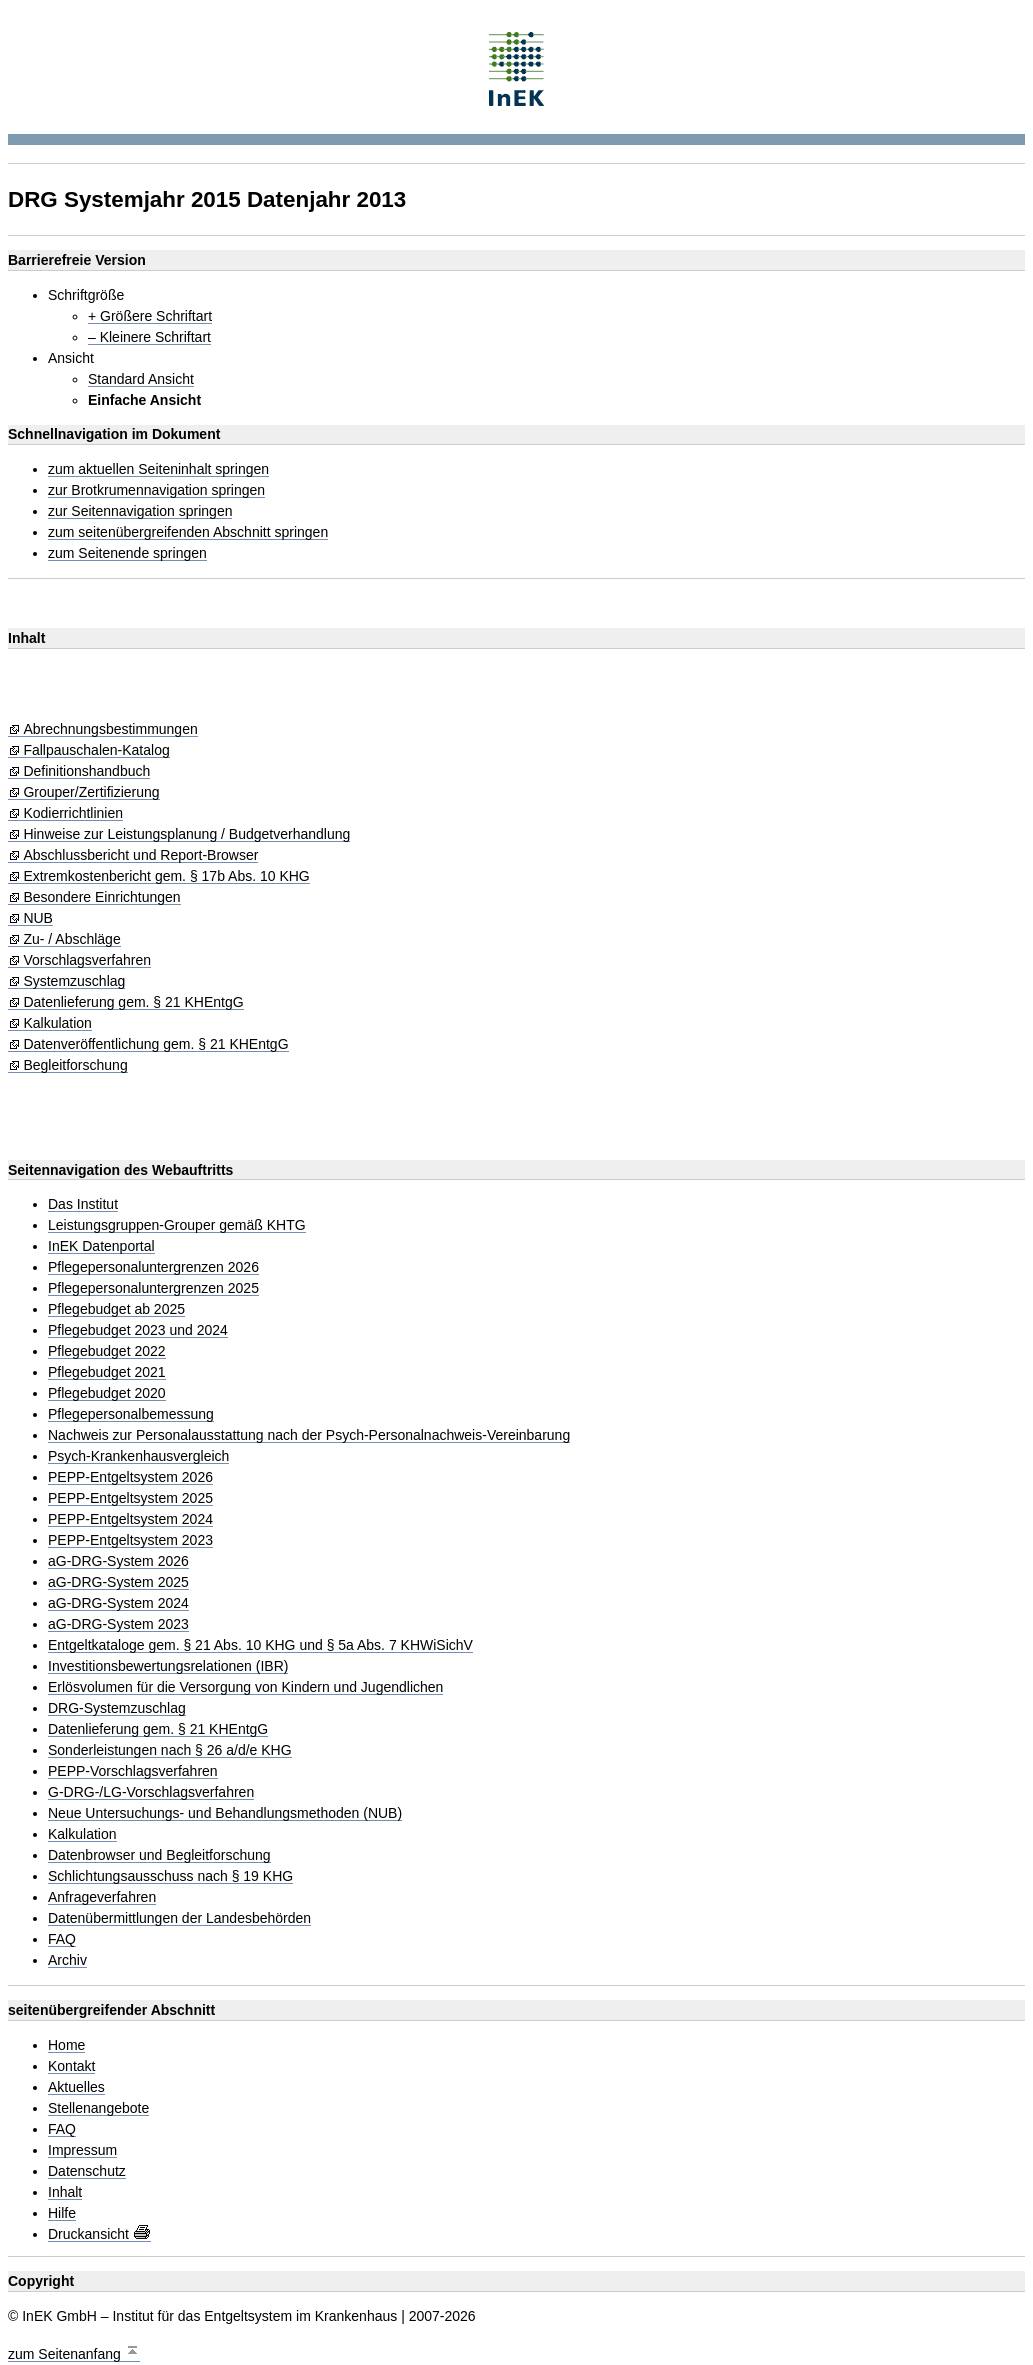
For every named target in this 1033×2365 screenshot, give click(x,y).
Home (66, 2045)
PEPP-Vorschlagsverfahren (133, 1771)
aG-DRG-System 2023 (118, 1624)
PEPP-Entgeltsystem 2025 (130, 1498)
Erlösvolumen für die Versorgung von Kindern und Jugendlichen (245, 1687)
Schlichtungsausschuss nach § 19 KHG (170, 1876)
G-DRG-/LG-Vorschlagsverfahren (151, 1792)
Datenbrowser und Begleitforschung (159, 1855)
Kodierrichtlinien (73, 813)
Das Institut (83, 1204)
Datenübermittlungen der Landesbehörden (179, 1918)
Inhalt (65, 2192)
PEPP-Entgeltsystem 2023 (130, 1540)
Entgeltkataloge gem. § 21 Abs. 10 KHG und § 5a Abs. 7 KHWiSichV (260, 1645)
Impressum (82, 2150)
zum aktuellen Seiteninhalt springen (158, 469)
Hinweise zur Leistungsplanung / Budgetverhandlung (186, 834)
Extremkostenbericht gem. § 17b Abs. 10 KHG (166, 876)
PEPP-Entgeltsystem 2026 (130, 1477)
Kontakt (71, 2066)
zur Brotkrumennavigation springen (156, 490)
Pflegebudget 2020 (107, 1393)
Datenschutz (87, 2171)
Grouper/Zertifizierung (91, 792)
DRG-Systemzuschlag (117, 1708)
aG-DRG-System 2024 (118, 1603)
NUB (38, 918)
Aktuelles (76, 2087)
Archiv (67, 1960)
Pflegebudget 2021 (107, 1372)
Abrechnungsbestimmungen (110, 729)
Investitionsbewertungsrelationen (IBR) (168, 1666)
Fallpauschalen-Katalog (96, 750)
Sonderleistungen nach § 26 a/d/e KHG (170, 1750)
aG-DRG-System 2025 (118, 1582)
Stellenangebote (98, 2108)
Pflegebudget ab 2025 (116, 1309)
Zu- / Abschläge (71, 939)
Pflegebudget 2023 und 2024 (138, 1330)
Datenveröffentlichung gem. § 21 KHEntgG (155, 1044)
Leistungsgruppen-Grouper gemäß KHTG (177, 1225)
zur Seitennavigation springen (140, 511)
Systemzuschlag (74, 981)
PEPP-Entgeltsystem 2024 (130, 1519)
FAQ (62, 1939)
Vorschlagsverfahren (87, 960)
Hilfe (62, 2213)
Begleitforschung (75, 1065)
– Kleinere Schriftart (149, 337)
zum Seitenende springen (127, 553)
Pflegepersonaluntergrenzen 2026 (153, 1267)
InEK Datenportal (101, 1246)
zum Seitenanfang (74, 2351)
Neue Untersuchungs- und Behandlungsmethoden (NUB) (225, 1813)
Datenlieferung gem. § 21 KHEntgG (133, 1002)
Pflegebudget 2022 (107, 1351)
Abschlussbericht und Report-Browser (140, 855)
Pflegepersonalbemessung (131, 1414)
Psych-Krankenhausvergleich (138, 1456)
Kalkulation (57, 1023)
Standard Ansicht (141, 379)
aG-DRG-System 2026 (118, 1561)
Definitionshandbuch (86, 771)
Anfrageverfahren (102, 1897)
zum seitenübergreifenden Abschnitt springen (188, 532)
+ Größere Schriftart (150, 316)
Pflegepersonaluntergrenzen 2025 (153, 1288)
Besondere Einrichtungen (101, 897)
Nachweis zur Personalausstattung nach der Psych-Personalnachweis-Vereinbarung (309, 1435)
